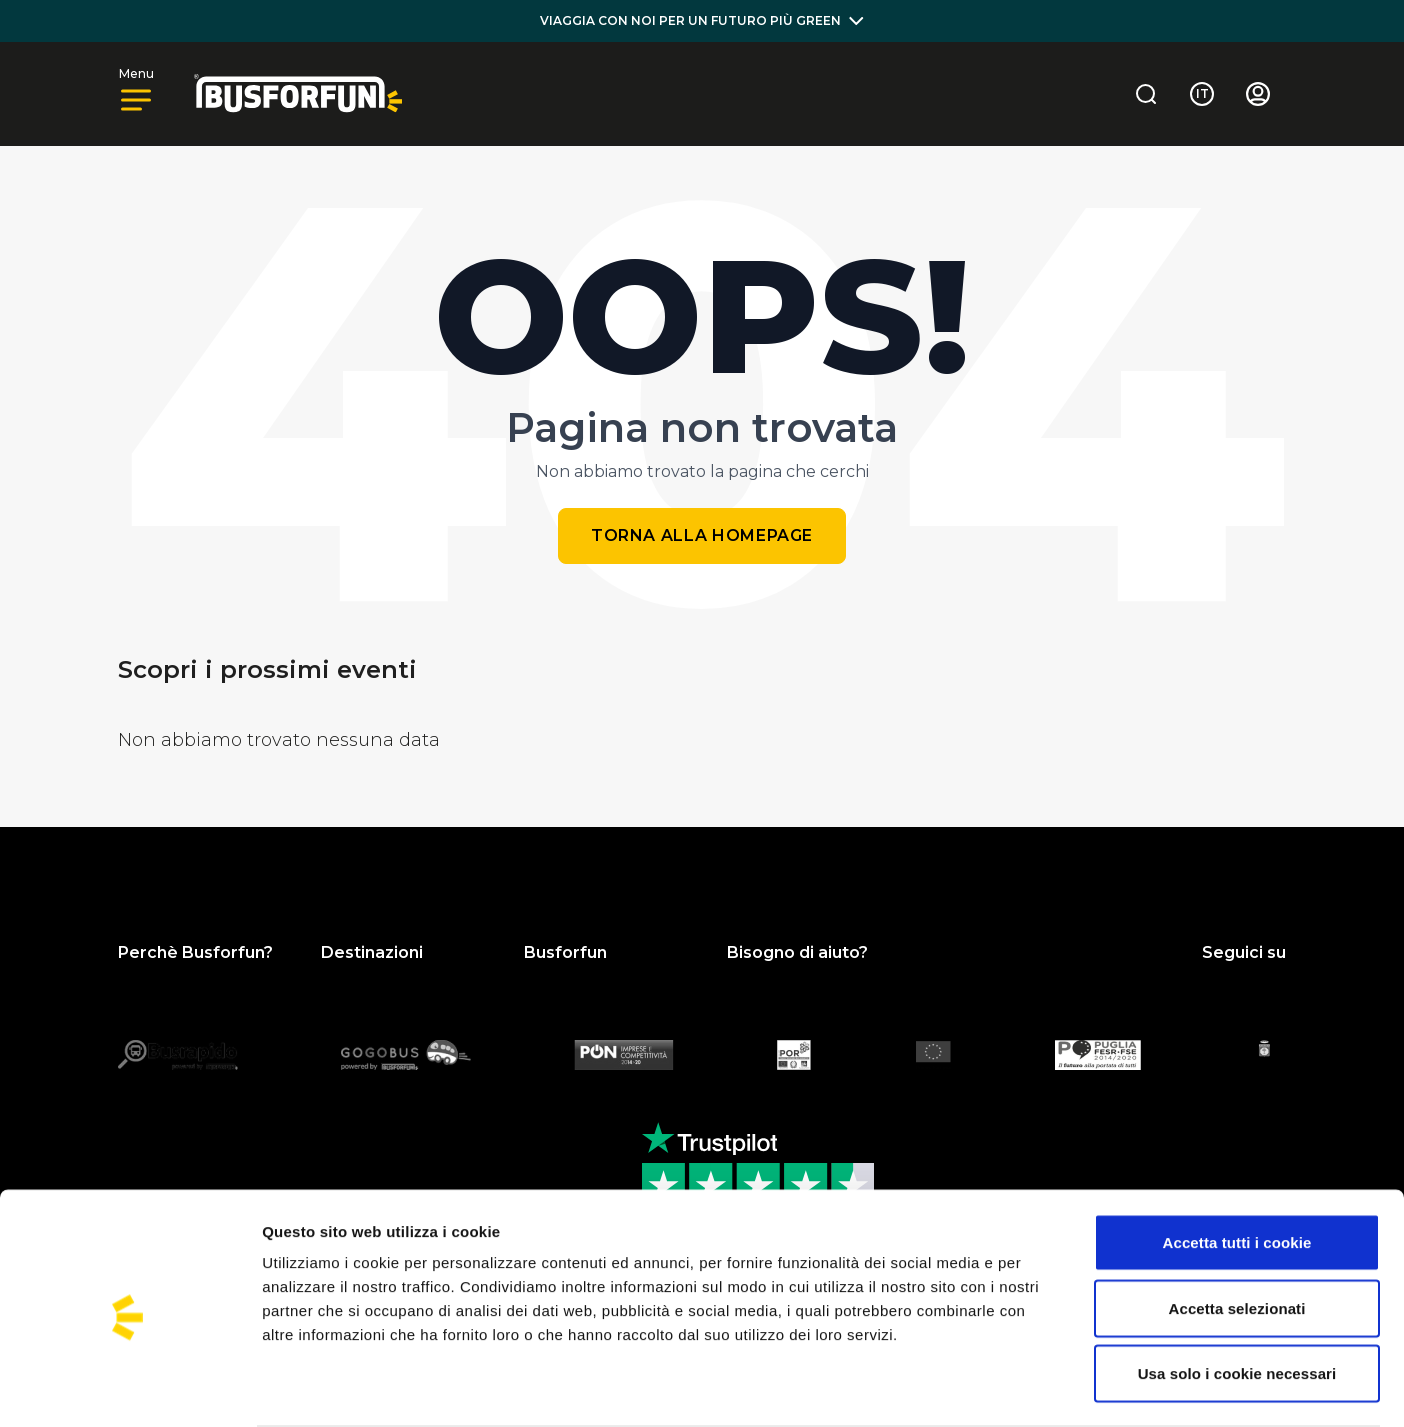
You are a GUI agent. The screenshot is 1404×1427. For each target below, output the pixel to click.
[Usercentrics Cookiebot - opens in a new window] (129, 1388)
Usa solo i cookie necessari (1237, 1295)
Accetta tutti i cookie (1237, 1164)
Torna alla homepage (702, 535)
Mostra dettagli (1052, 1387)
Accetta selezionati (1237, 1230)
